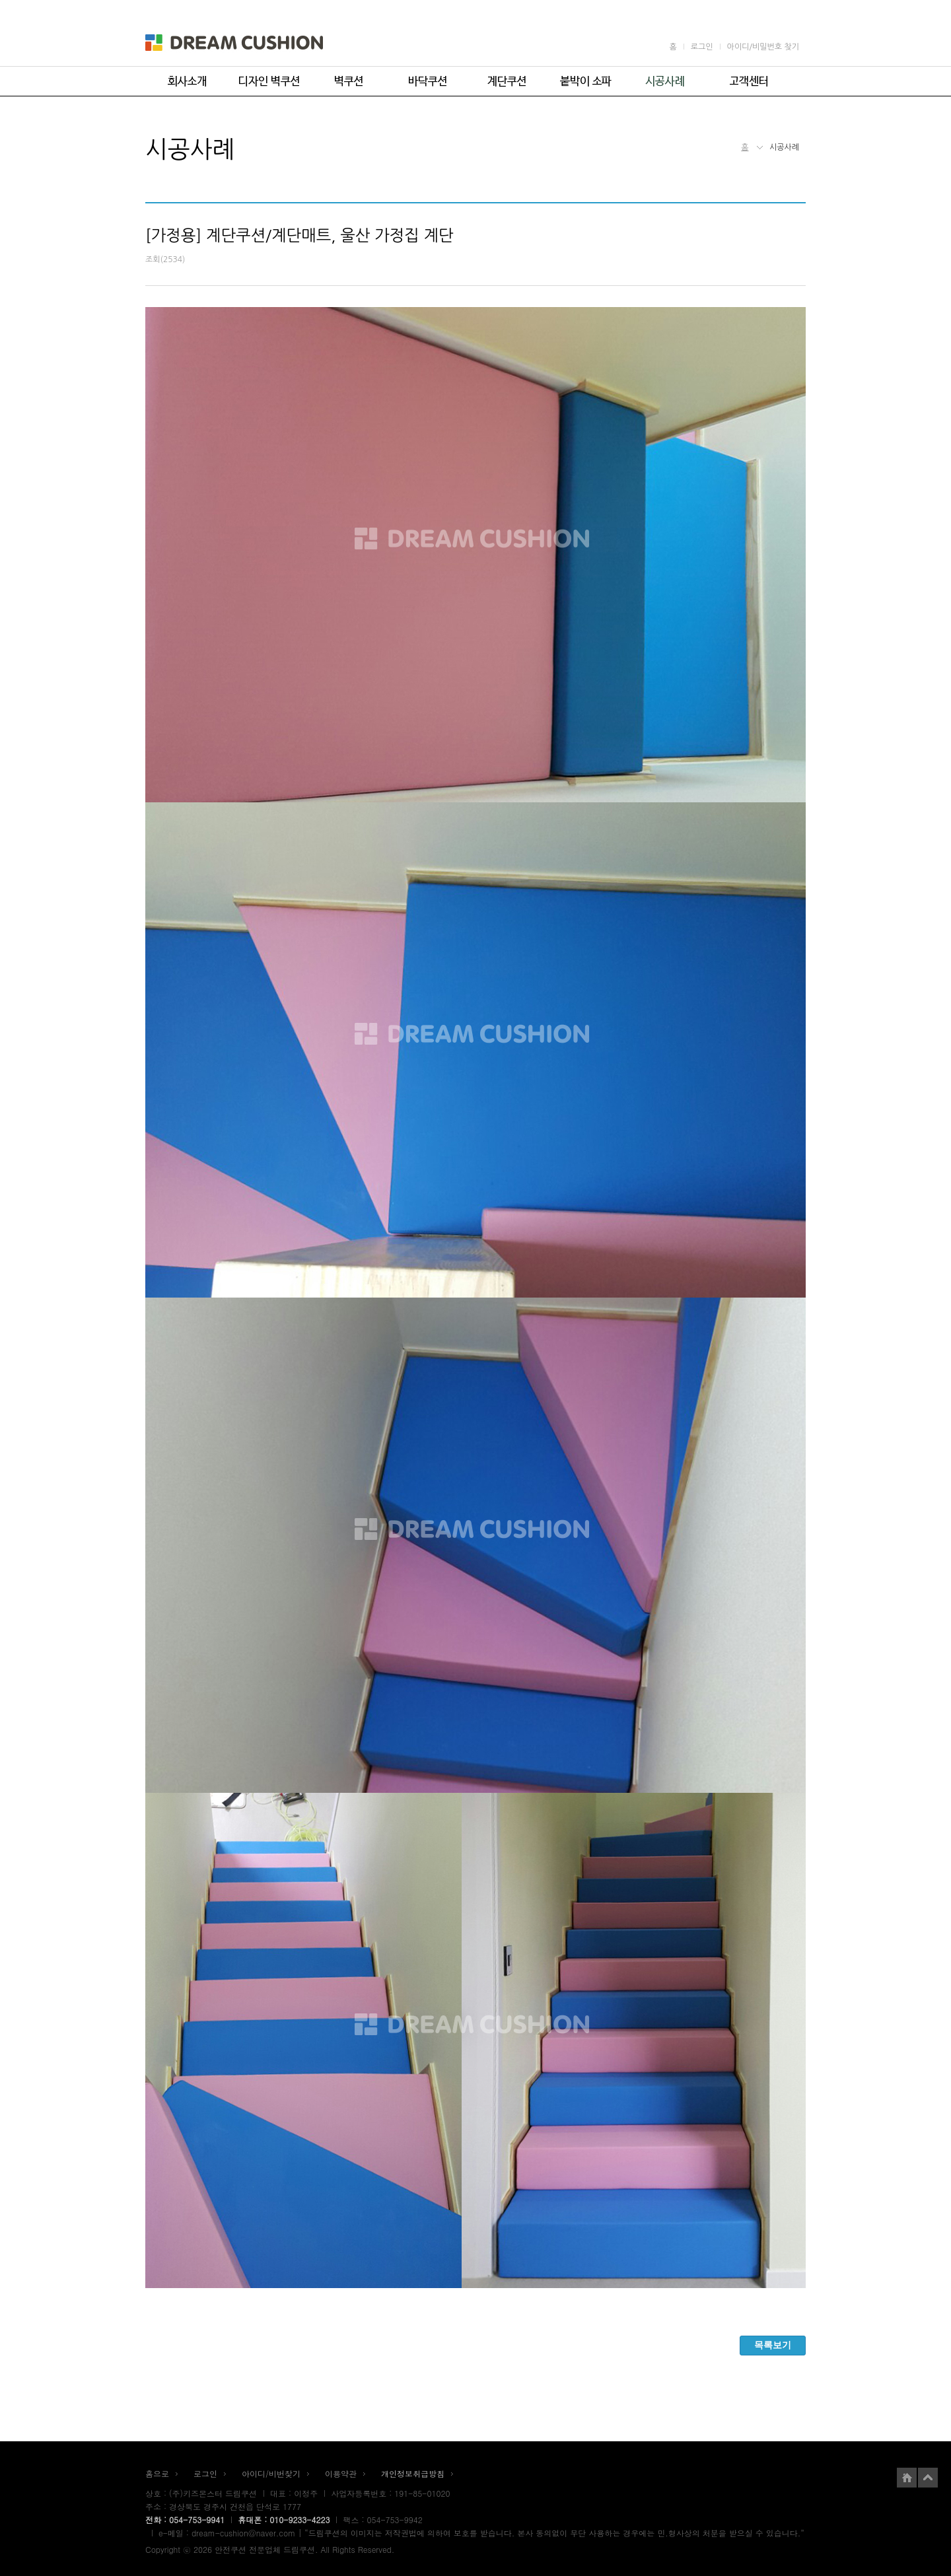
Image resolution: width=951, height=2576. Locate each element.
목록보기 (772, 2345)
